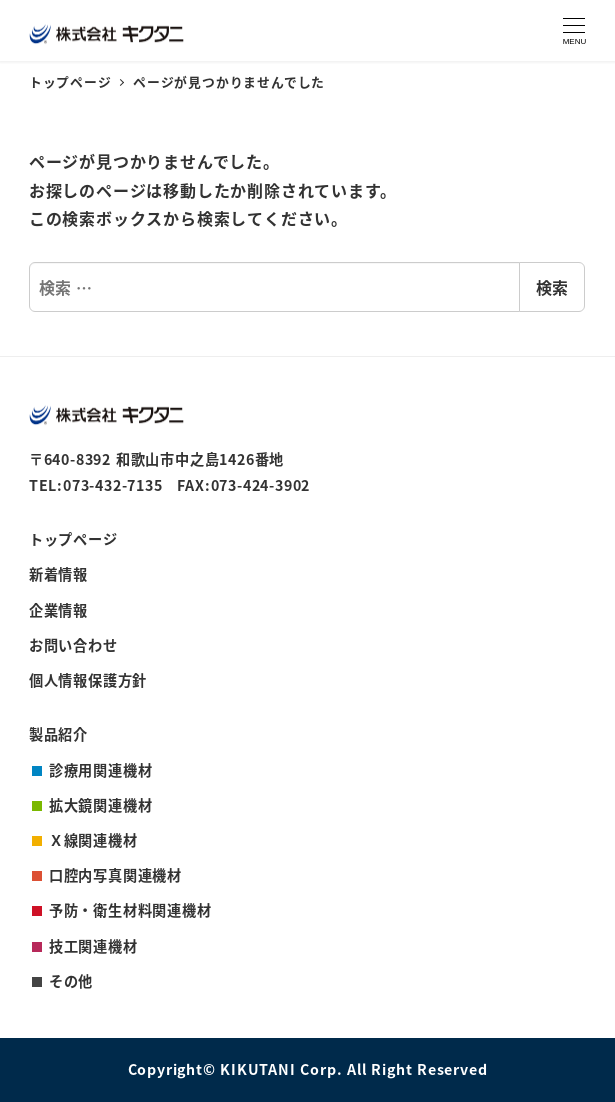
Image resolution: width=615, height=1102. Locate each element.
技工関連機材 (93, 946)
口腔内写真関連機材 (115, 875)
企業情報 (58, 610)
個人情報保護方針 (88, 680)
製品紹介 (58, 734)
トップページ (73, 539)
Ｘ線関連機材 (93, 840)
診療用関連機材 (101, 770)
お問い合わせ (73, 645)
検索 (552, 287)
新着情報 (58, 574)
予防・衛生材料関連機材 (130, 910)
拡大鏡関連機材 (101, 805)
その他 (71, 981)
